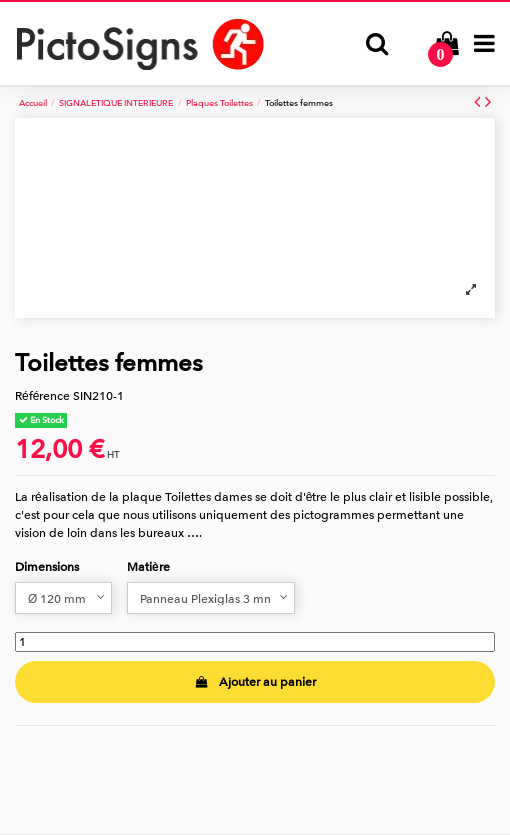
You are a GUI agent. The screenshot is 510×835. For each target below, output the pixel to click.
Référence (42, 396)
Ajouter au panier (254, 682)
